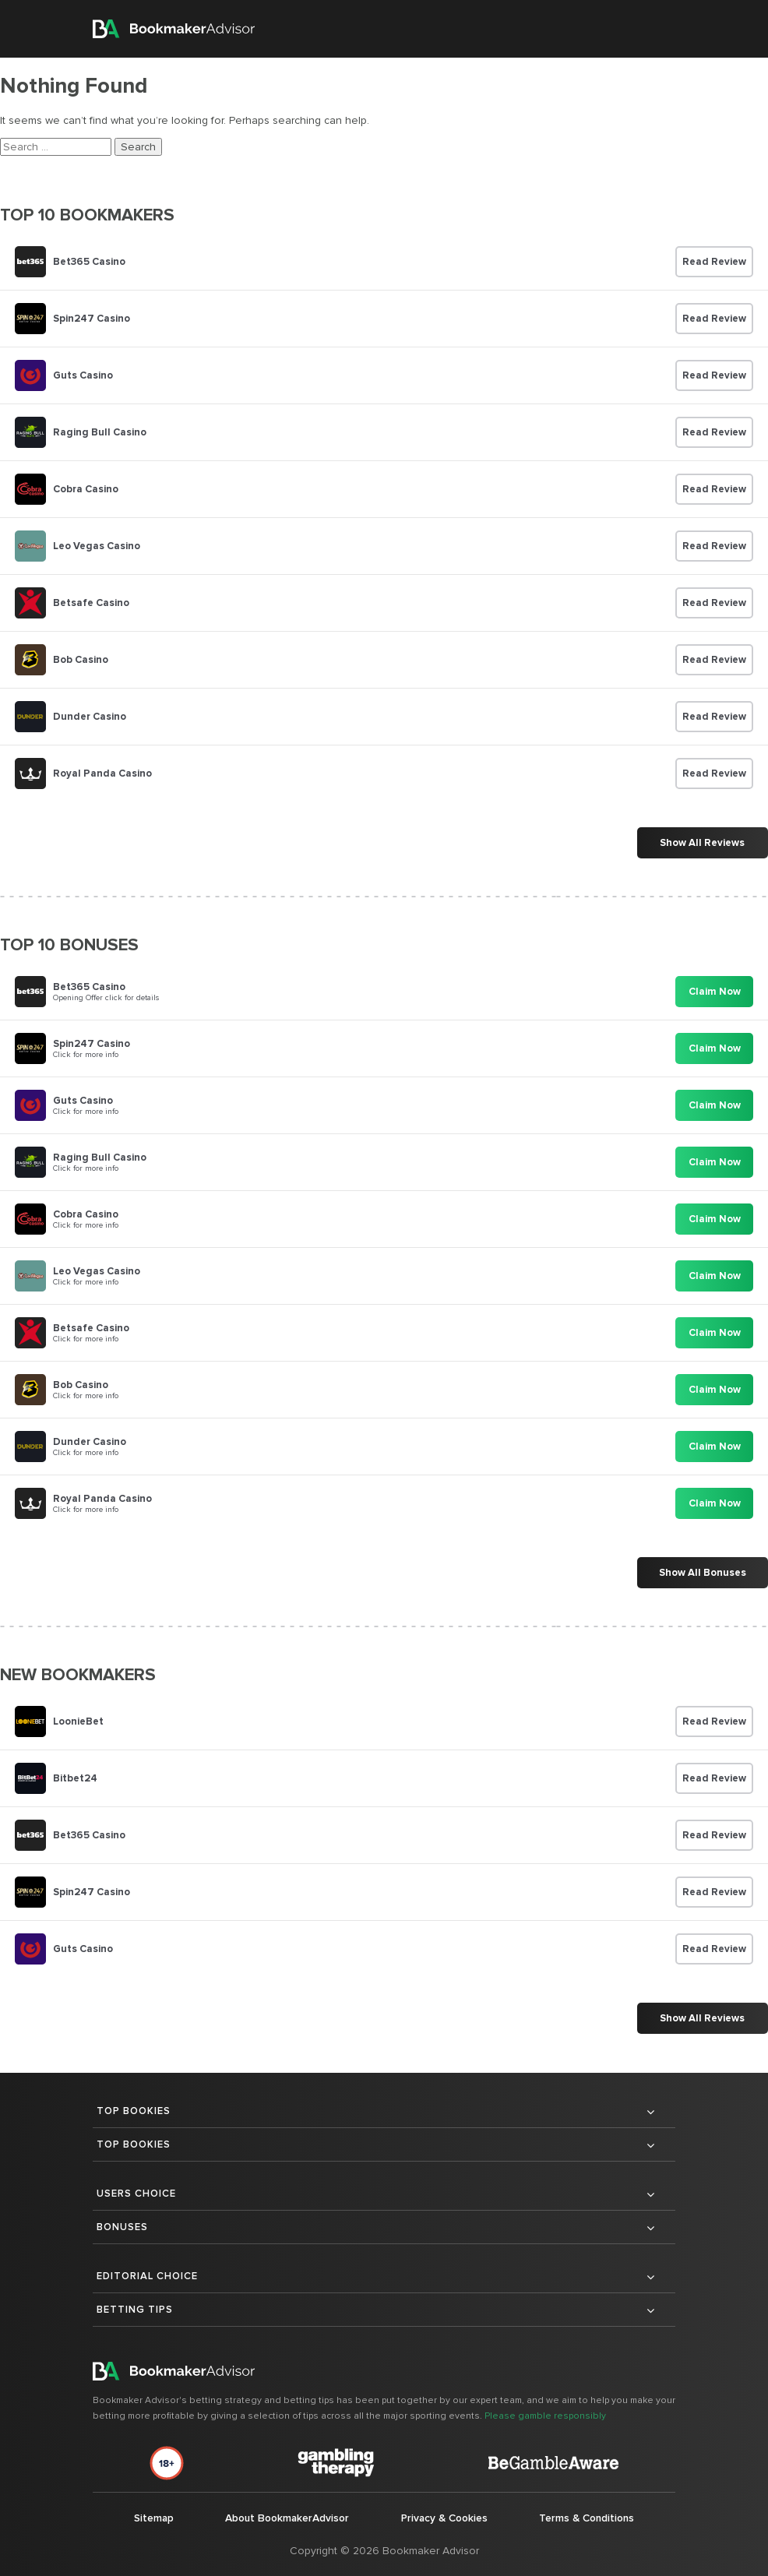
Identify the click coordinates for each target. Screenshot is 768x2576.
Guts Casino (83, 375)
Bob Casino (80, 660)
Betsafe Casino (91, 603)
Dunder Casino (89, 716)
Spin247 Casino (91, 318)
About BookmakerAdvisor (285, 2518)
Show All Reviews (702, 843)
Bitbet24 (75, 1778)
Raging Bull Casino (99, 432)
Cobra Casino (85, 489)
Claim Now (715, 991)
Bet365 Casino (89, 261)
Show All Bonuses (701, 1572)
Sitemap (153, 2518)
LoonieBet (78, 1721)
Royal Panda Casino (102, 773)
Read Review (714, 261)
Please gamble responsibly (545, 2416)
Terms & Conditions (586, 2518)
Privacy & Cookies (442, 2518)
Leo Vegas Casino (96, 546)
